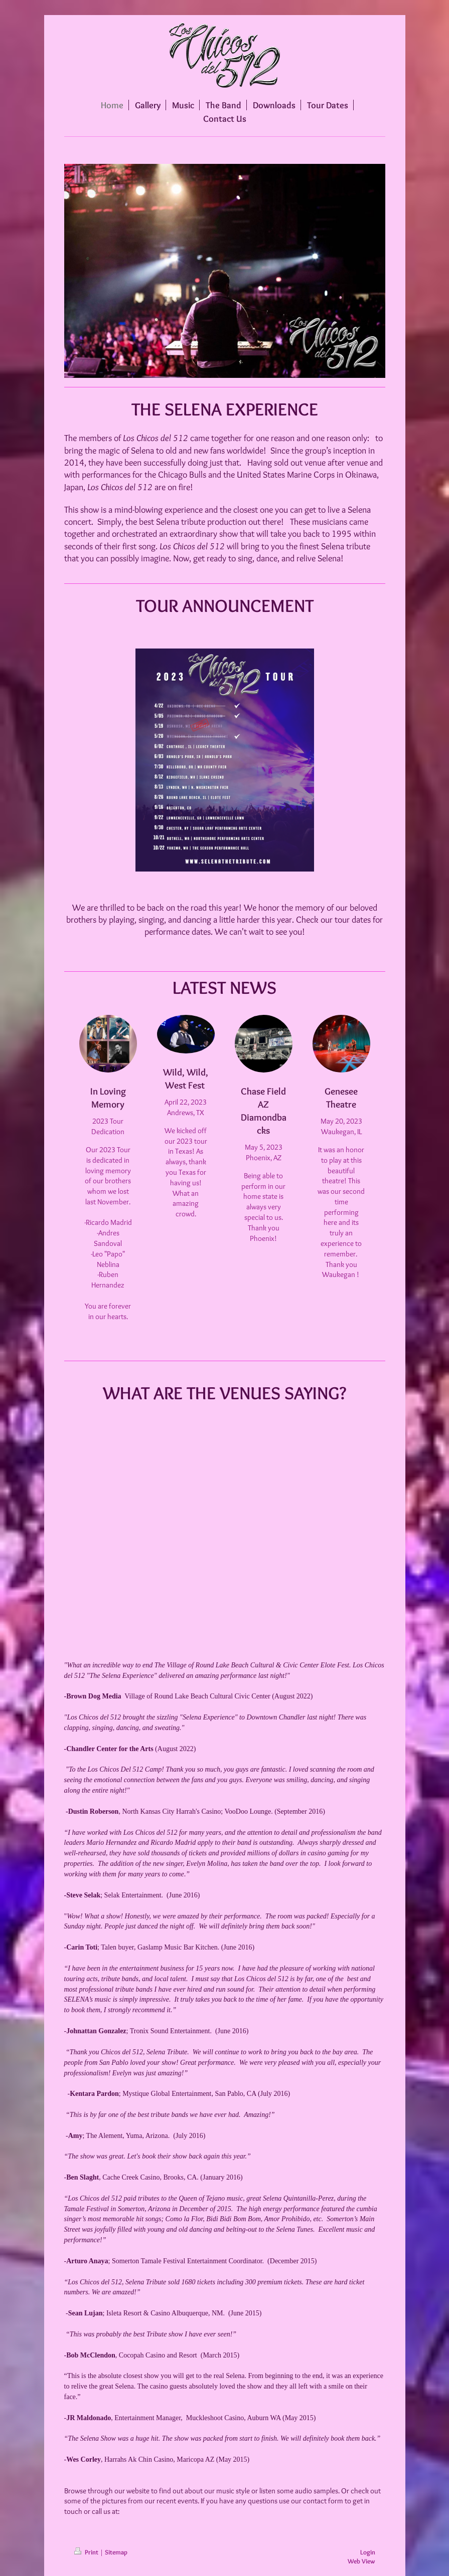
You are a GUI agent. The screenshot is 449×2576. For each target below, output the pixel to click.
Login (367, 2552)
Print (87, 2552)
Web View (361, 2561)
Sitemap (116, 2552)
